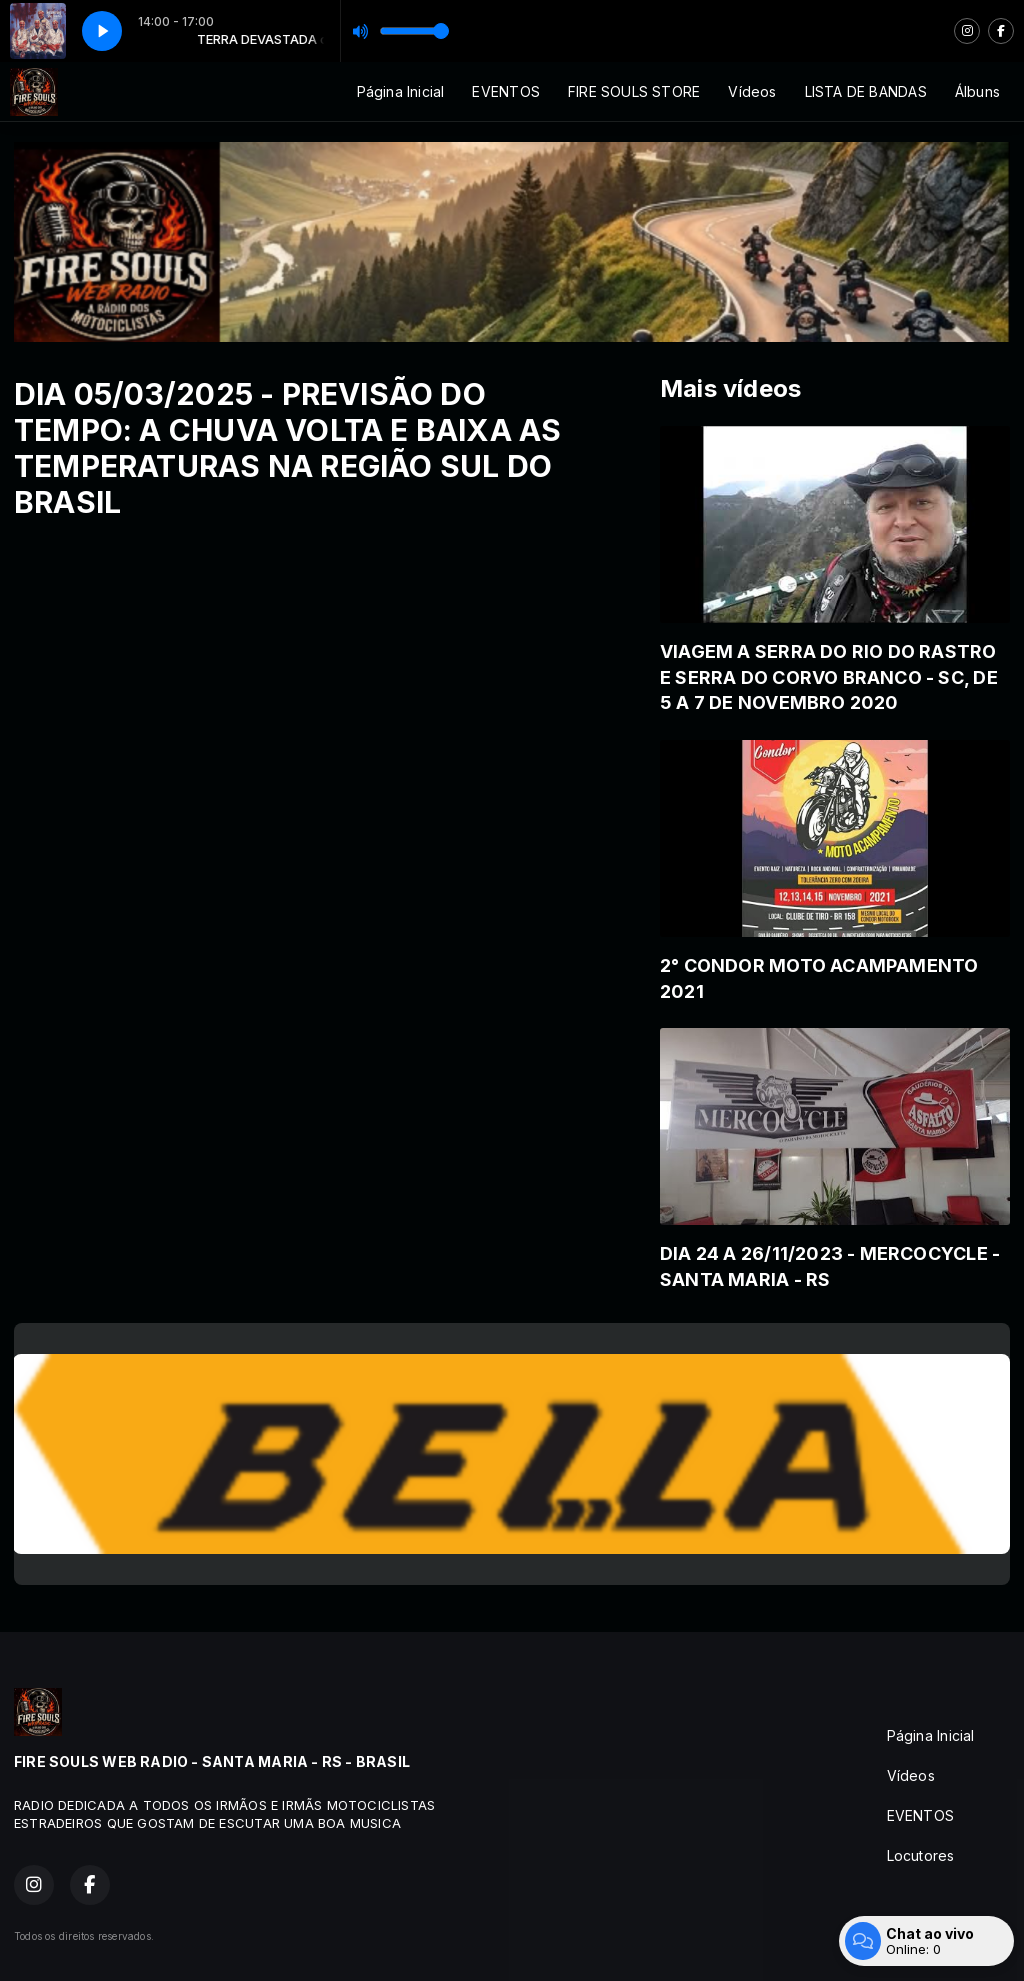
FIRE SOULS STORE (634, 91)
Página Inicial (401, 91)
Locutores (921, 1855)
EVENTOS (505, 91)
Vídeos (752, 91)
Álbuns (977, 91)
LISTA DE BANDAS (866, 91)
